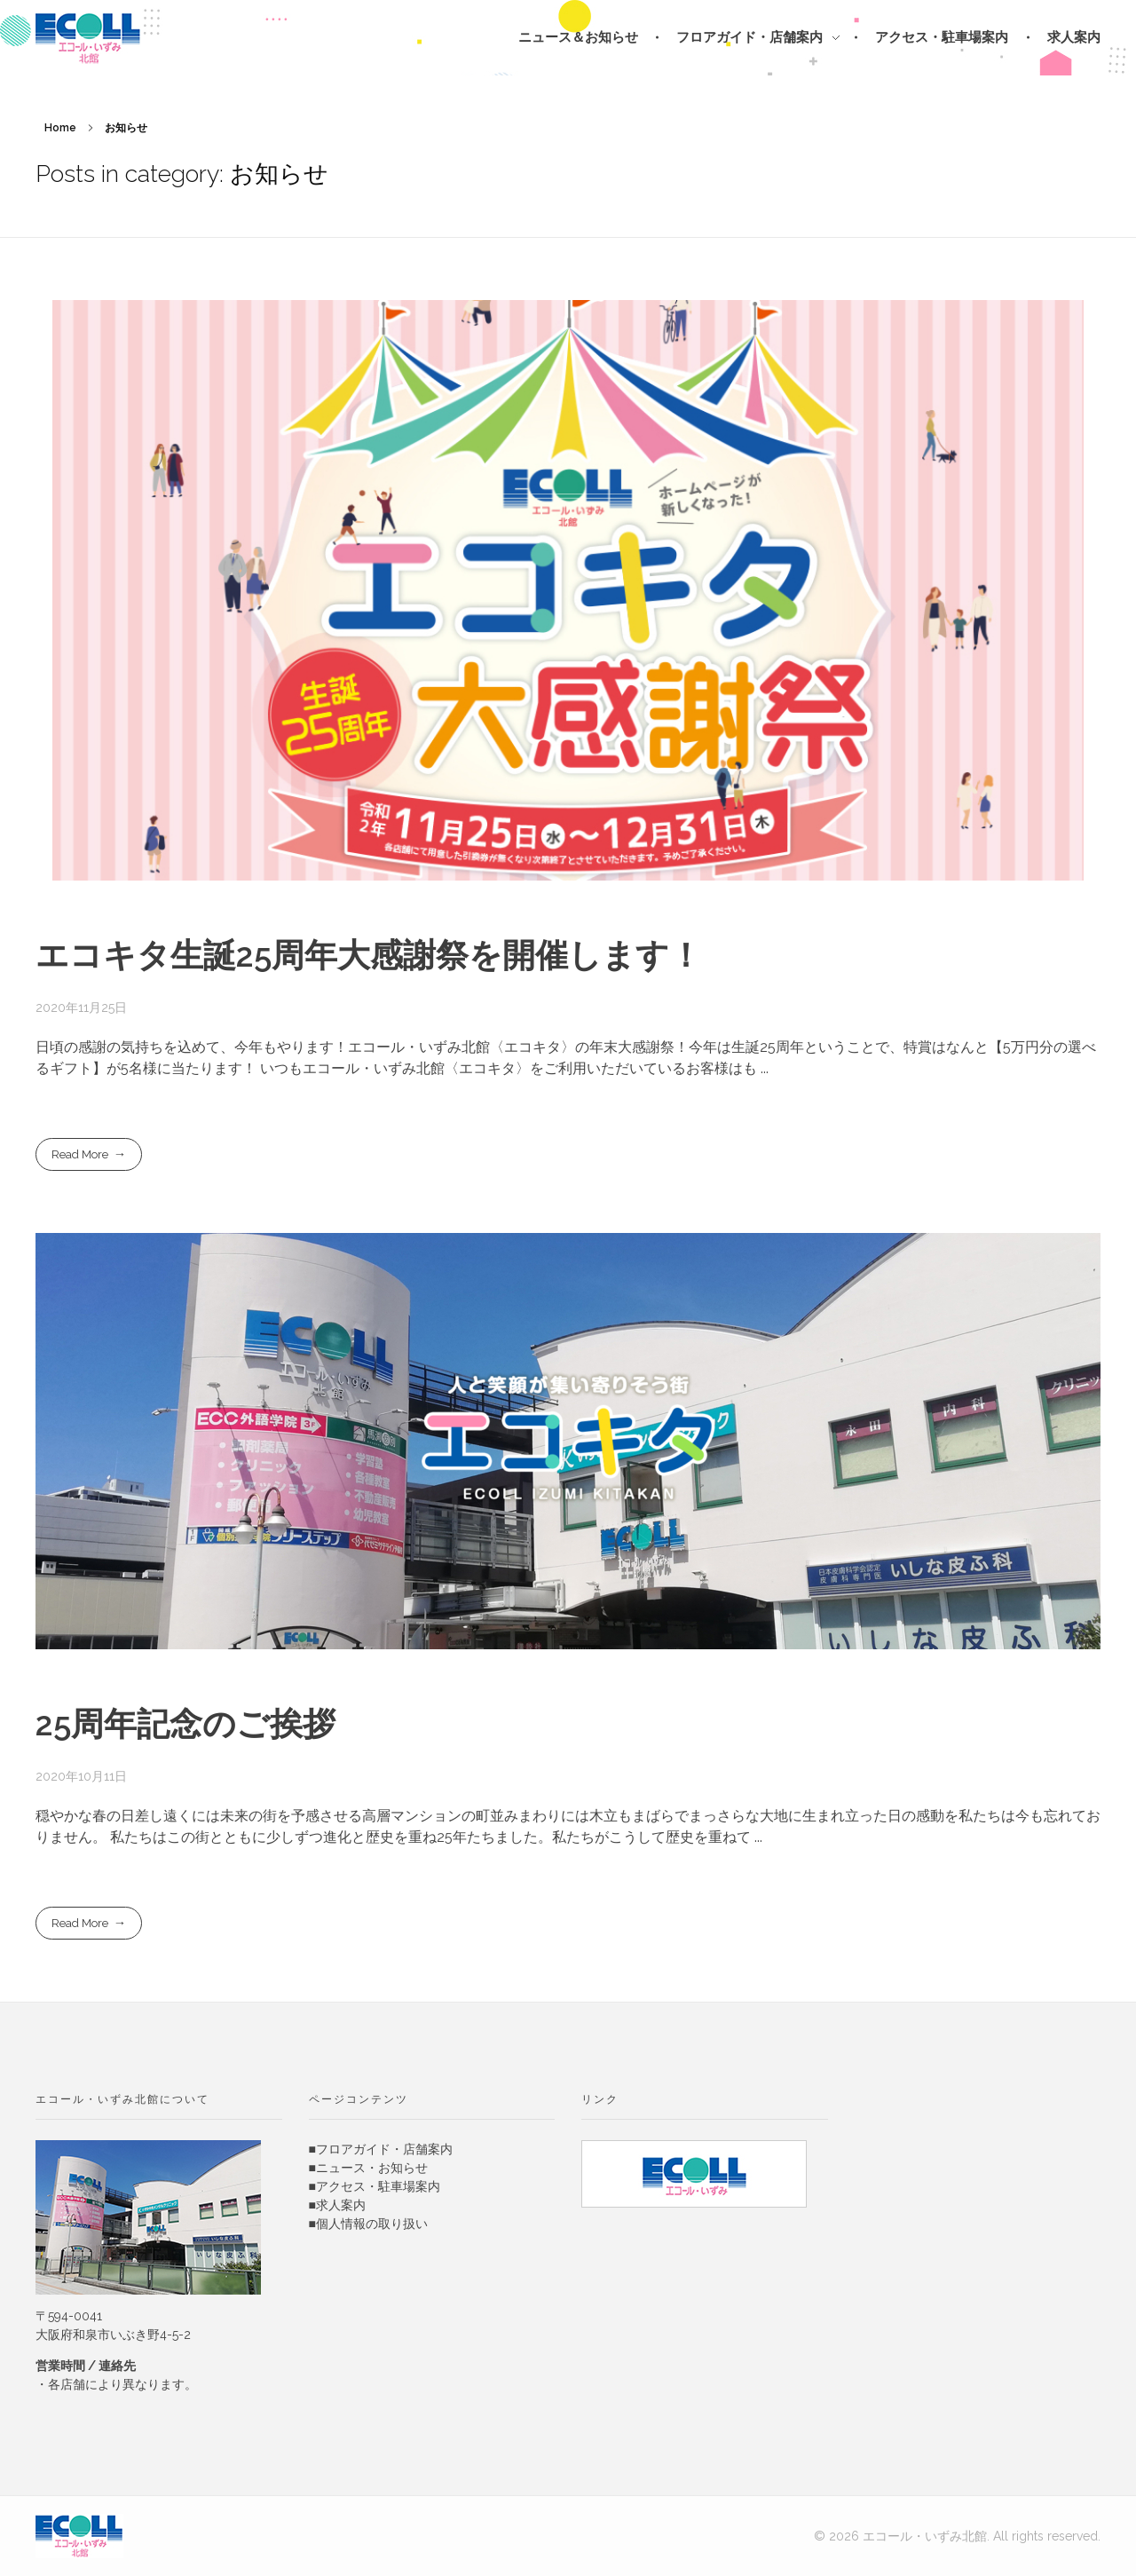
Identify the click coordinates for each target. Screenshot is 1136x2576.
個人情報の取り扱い (372, 2223)
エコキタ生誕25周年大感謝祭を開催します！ (369, 955)
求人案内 (341, 2205)
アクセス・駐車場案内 (378, 2186)
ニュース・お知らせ (372, 2168)
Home (60, 128)
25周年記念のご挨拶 (185, 1723)
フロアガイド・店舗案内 (384, 2149)
